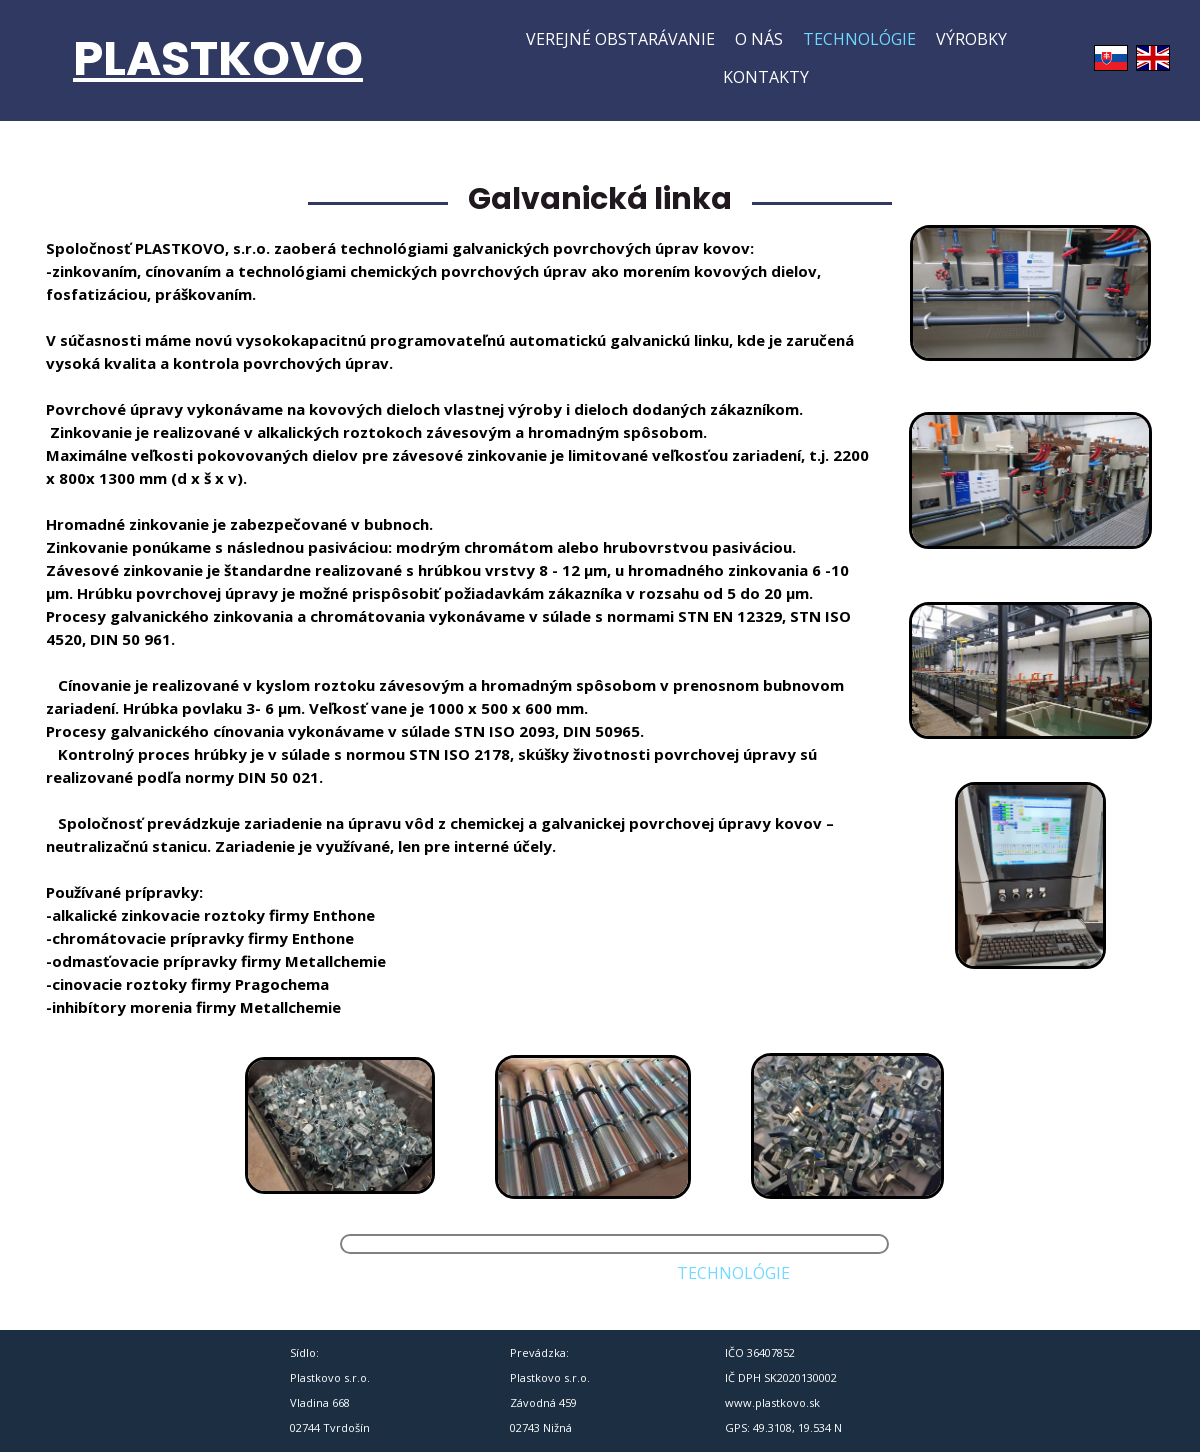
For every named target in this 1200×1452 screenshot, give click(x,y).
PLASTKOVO (218, 58)
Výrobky (971, 39)
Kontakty (766, 77)
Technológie (859, 39)
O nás (759, 39)
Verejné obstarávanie (620, 39)
